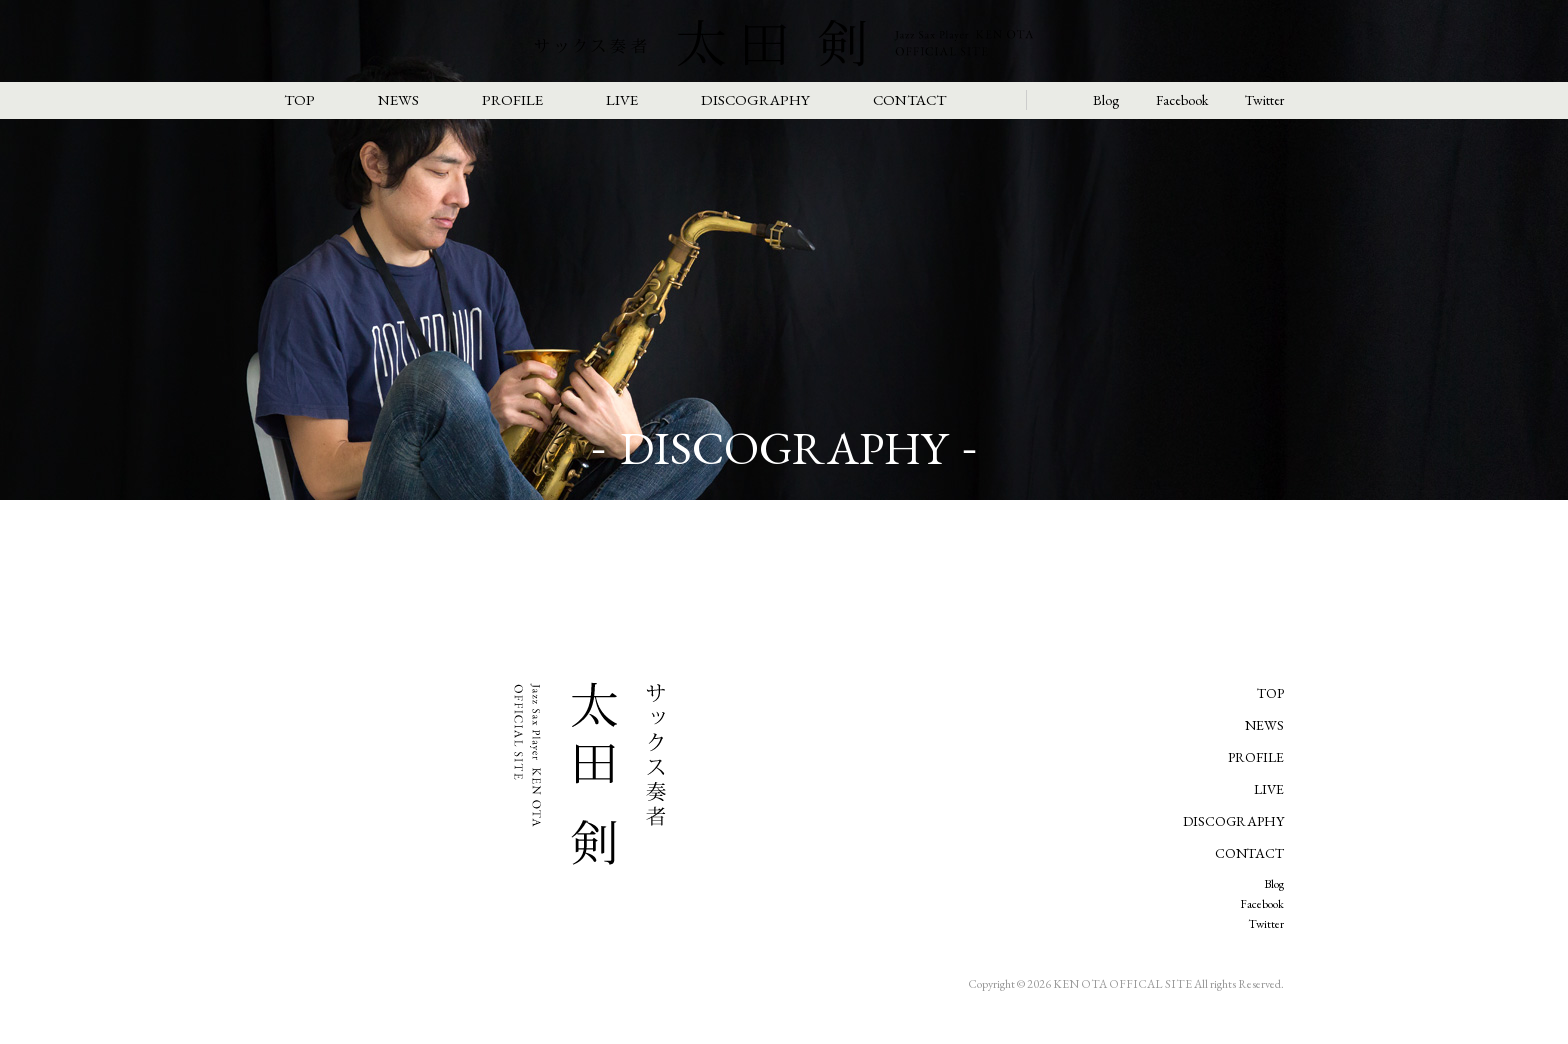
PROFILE (512, 99)
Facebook (1182, 100)
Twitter (1264, 100)
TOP (299, 99)
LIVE (622, 99)
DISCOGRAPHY (755, 99)
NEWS (398, 99)
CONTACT (909, 99)
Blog (1106, 100)
